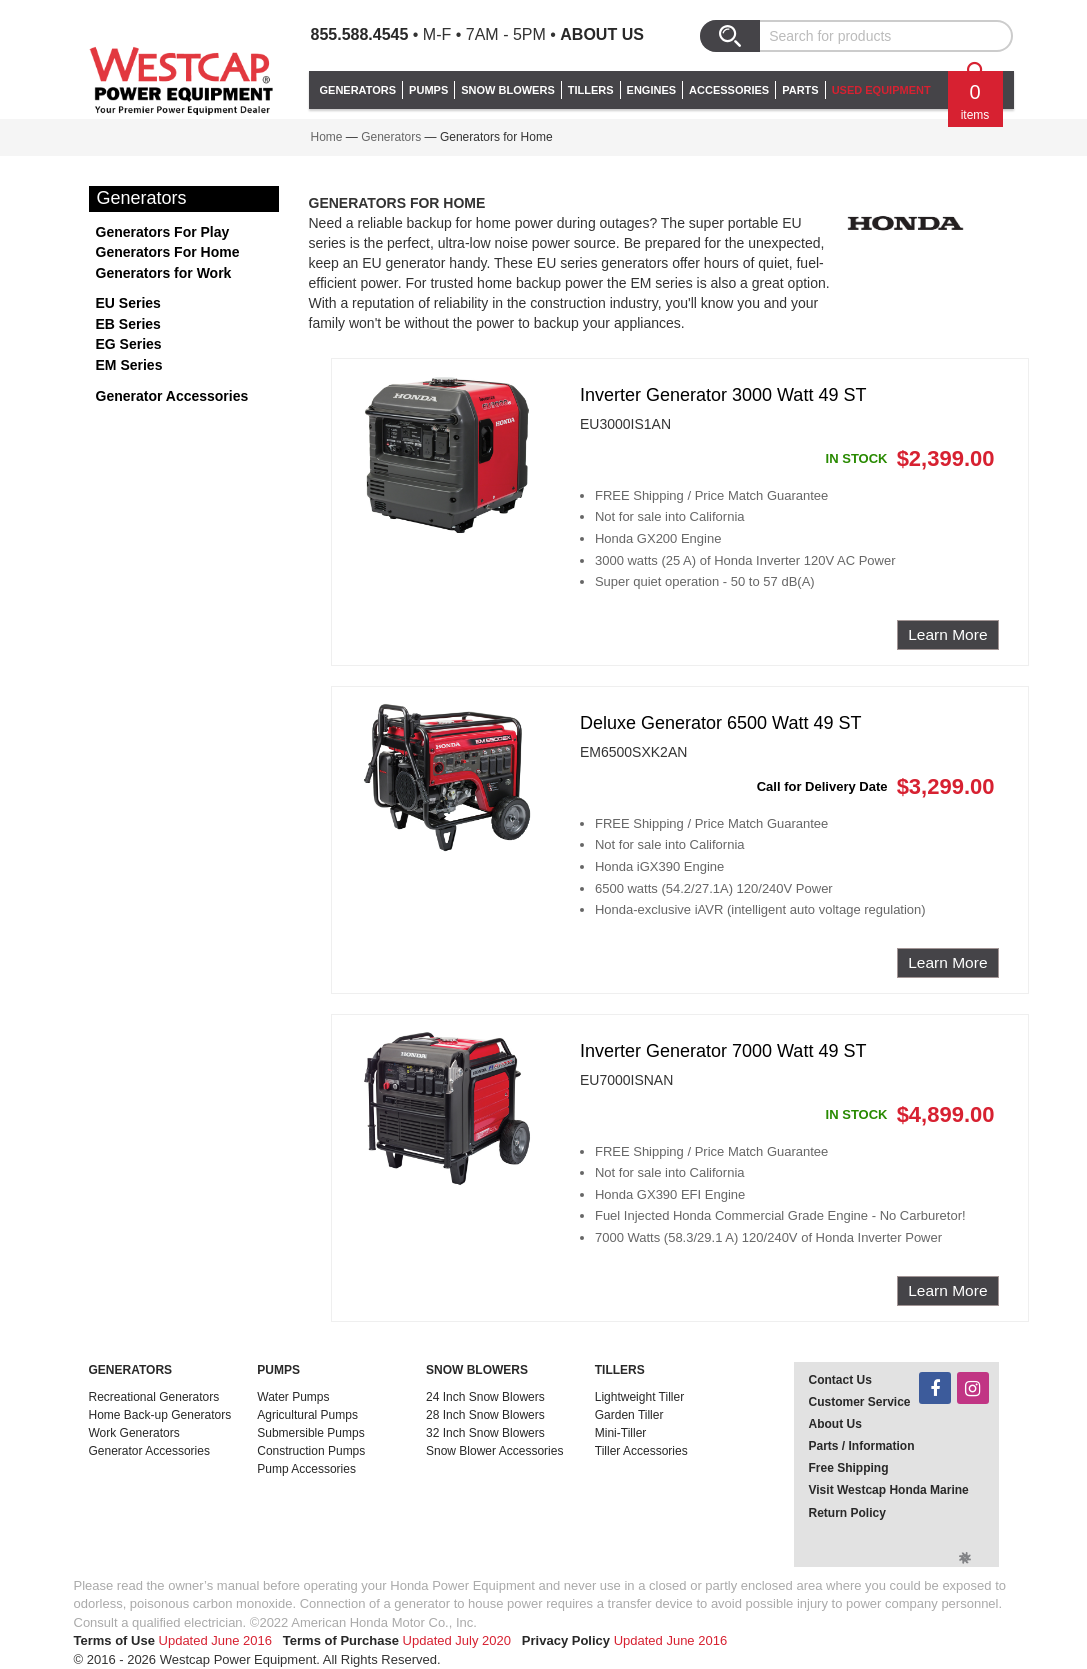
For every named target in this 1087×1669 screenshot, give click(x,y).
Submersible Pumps (310, 1433)
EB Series (128, 324)
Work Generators (134, 1433)
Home (327, 137)
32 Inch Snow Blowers (485, 1433)
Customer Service (860, 1402)
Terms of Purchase (341, 1640)
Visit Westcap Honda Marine (889, 1490)
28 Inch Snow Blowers (485, 1415)
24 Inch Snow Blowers (485, 1397)
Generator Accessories (172, 396)
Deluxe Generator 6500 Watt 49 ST (720, 723)
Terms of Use (114, 1640)
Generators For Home (168, 252)
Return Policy (847, 1513)
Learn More (947, 634)
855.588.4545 (360, 34)
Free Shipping (849, 1468)
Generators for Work (164, 273)
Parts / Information (862, 1446)
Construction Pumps (311, 1451)
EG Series (129, 344)
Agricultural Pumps (307, 1415)
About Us (602, 34)
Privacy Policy (566, 1640)
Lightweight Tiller (639, 1397)
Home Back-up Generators (160, 1415)
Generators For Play (163, 232)
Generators (391, 137)
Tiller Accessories (641, 1451)
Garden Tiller (629, 1415)
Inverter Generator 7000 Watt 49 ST (723, 1051)
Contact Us (840, 1380)
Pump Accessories (306, 1469)
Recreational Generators (154, 1397)
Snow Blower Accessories (494, 1451)
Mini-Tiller (621, 1433)
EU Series (128, 303)
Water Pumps (293, 1397)
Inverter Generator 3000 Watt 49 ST (723, 395)
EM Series (129, 365)
